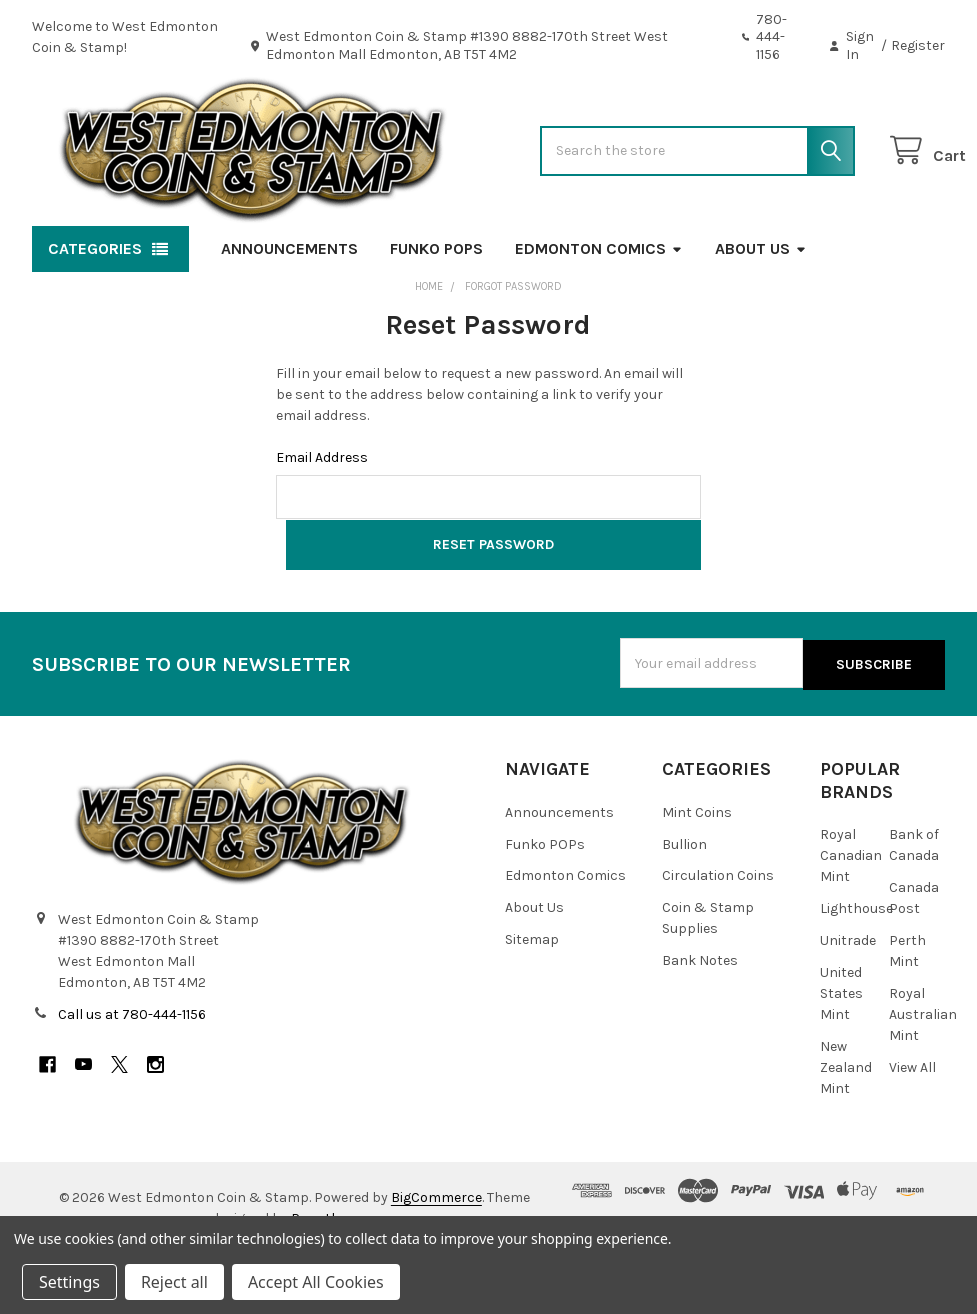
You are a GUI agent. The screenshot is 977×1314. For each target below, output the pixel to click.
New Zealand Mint (846, 1127)
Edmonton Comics (599, 311)
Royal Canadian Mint (851, 915)
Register (918, 45)
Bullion (684, 903)
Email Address (322, 520)
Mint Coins (697, 871)
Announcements (289, 311)
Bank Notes (700, 1020)
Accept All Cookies (316, 1282)
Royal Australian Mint (923, 1074)
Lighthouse (856, 968)
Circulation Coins (718, 935)
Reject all (174, 1282)
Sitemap (532, 999)
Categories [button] (95, 311)
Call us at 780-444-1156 (132, 1074)
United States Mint (841, 1053)
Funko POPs (436, 311)
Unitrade (848, 1000)
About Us (761, 311)
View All (912, 1127)
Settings (69, 1282)
